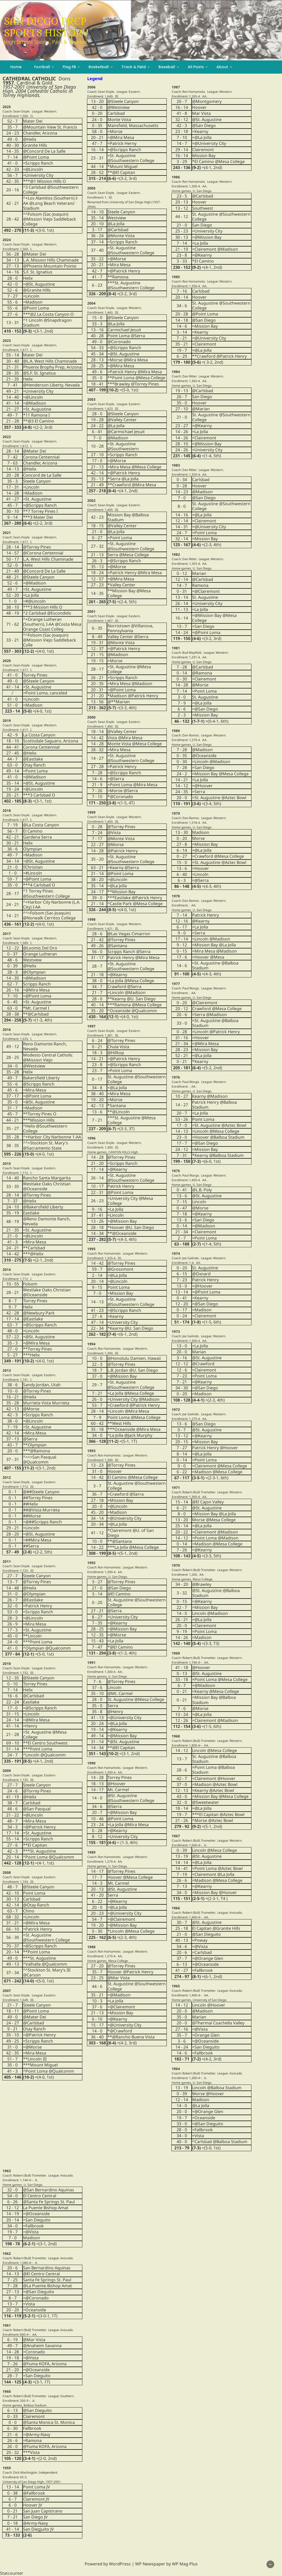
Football (42, 66)
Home (15, 66)
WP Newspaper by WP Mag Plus (166, 2564)
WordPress (120, 2564)
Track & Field (133, 66)
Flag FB (69, 66)
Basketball (99, 66)
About (222, 66)
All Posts (196, 66)
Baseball (166, 66)
